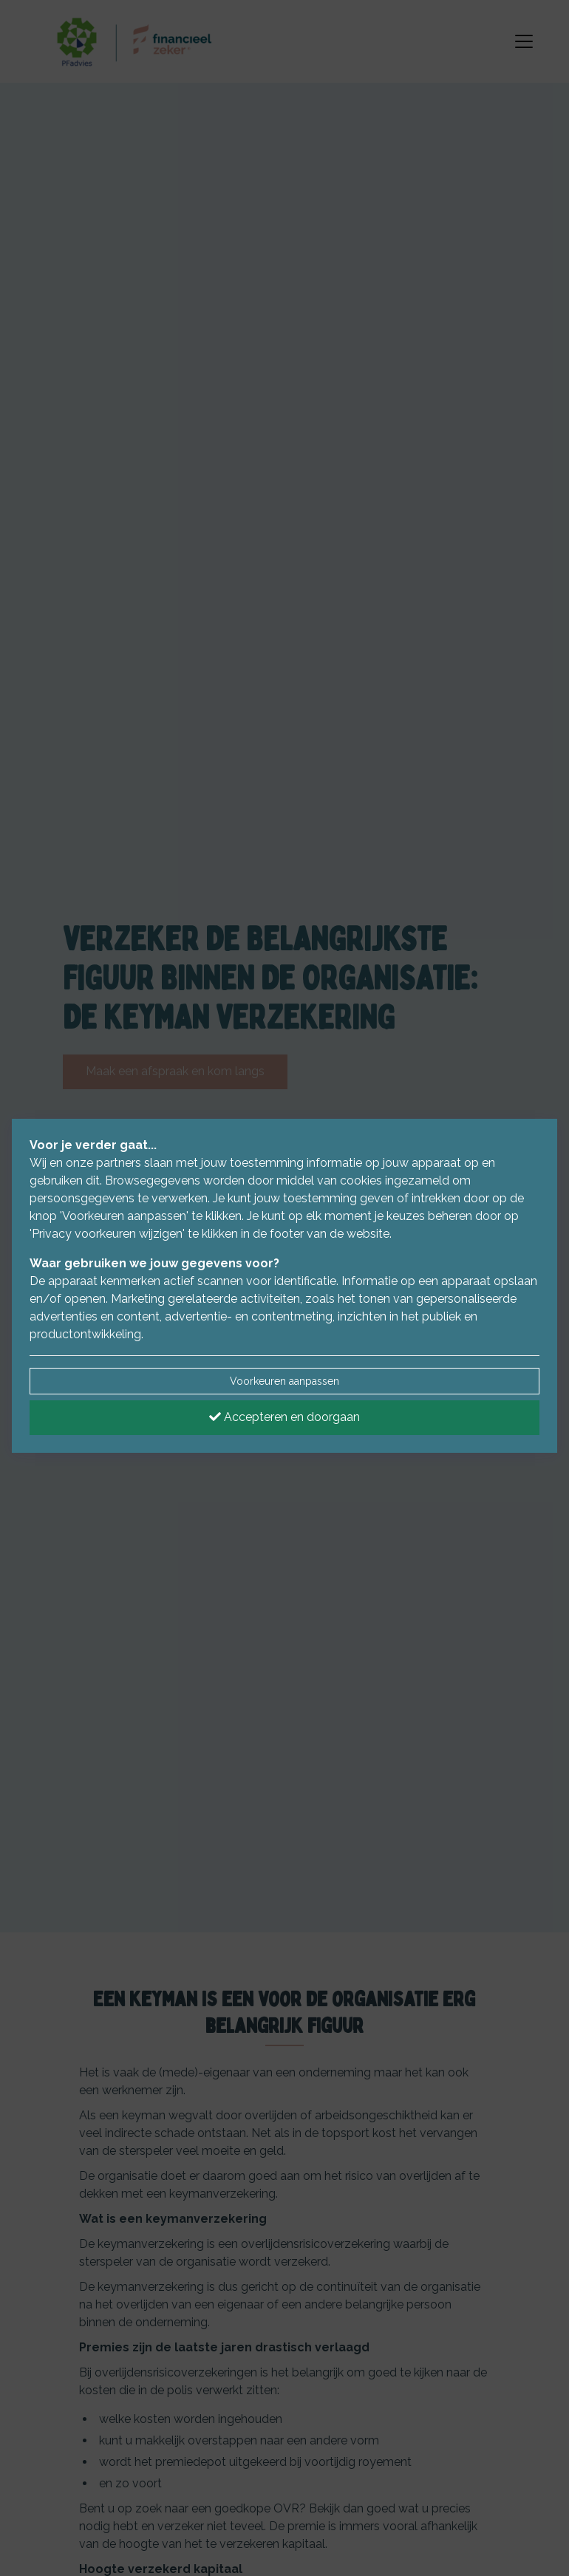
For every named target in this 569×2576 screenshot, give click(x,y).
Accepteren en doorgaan (284, 1417)
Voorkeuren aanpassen (284, 1381)
